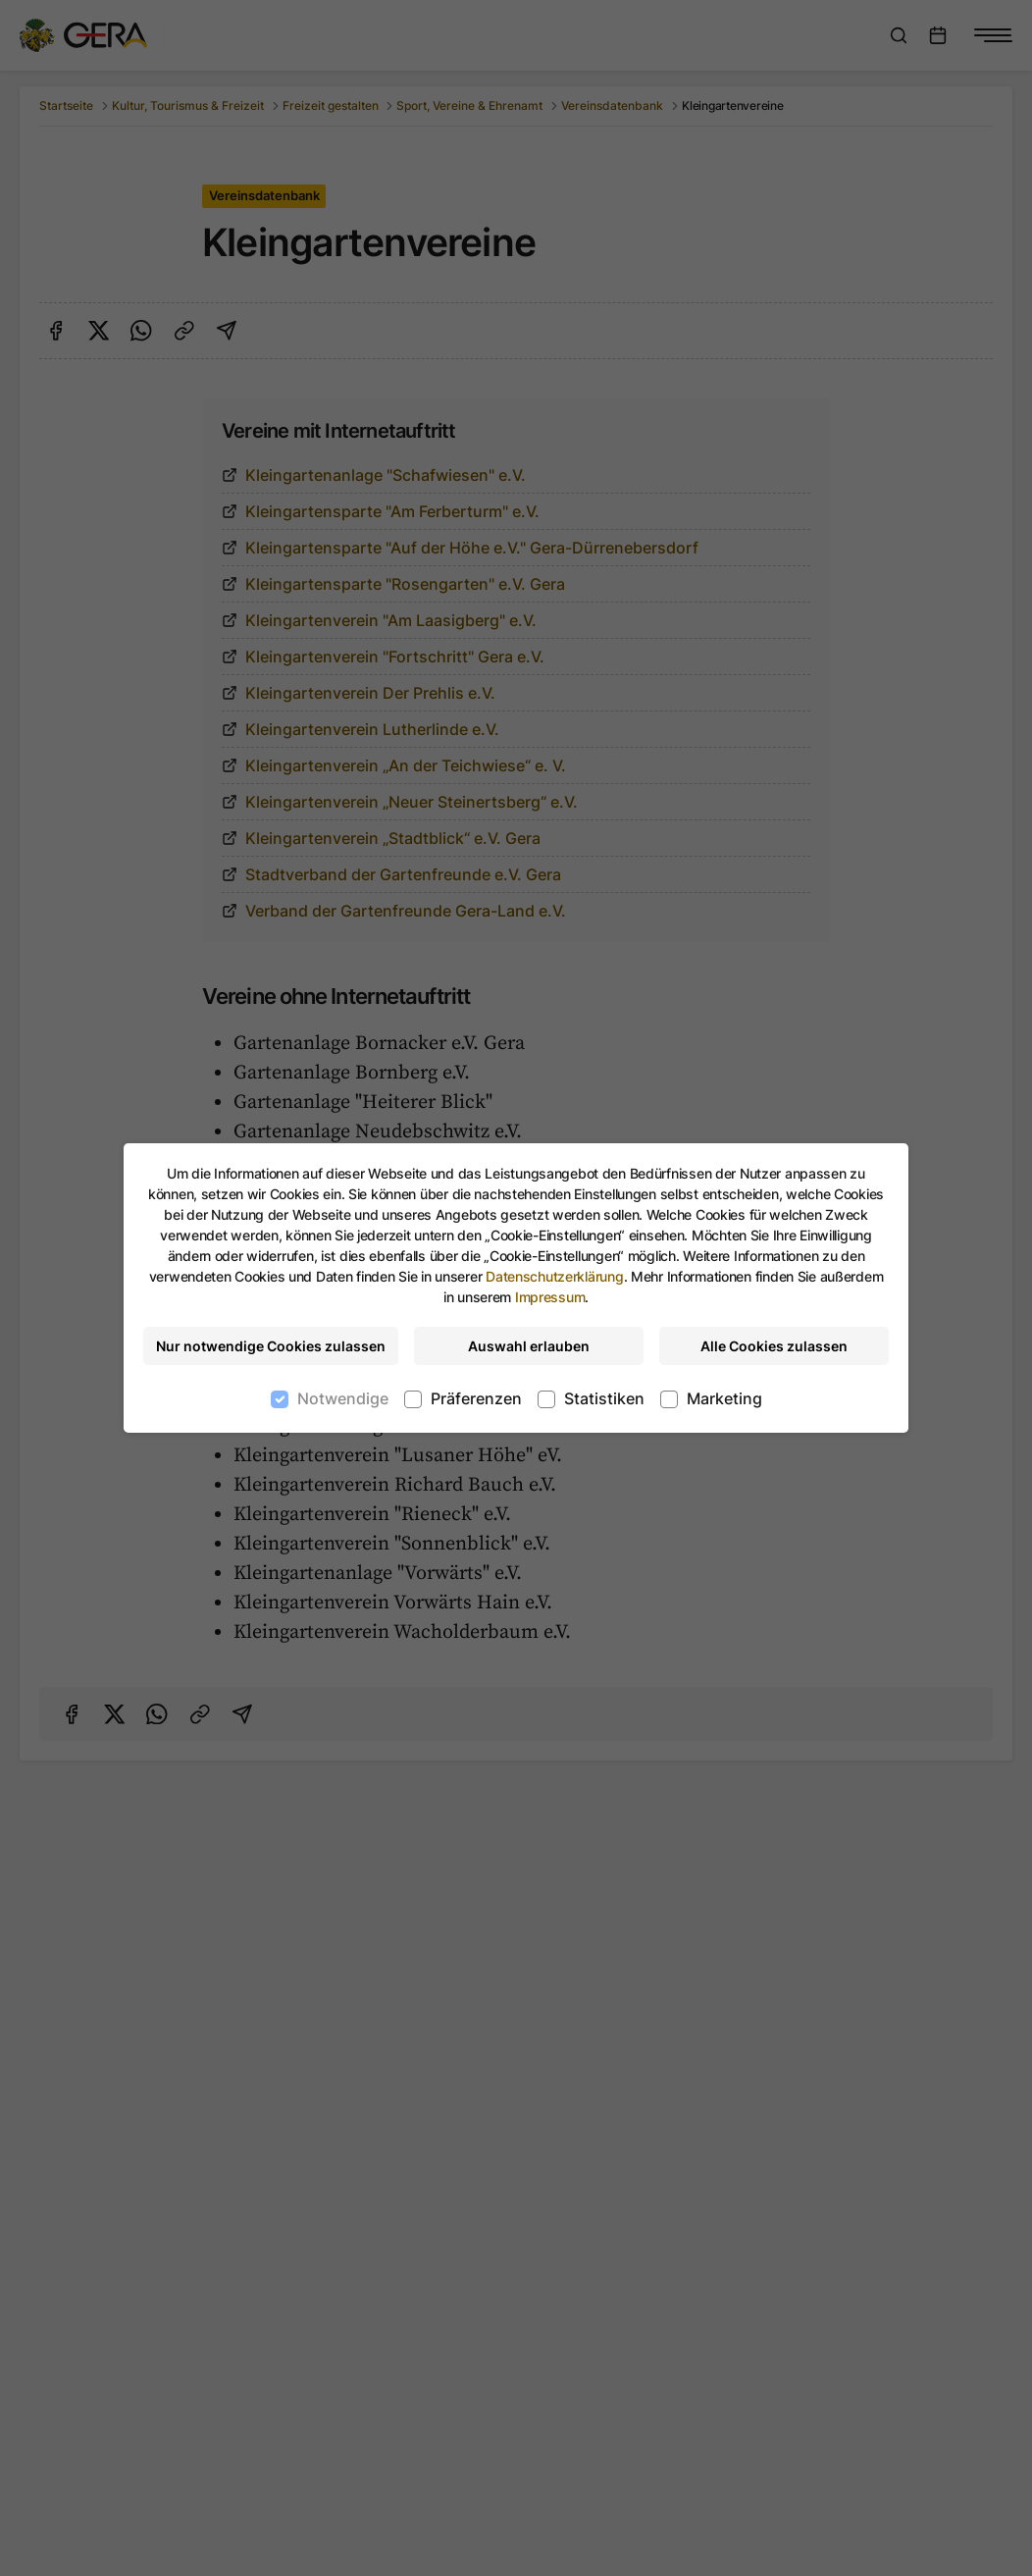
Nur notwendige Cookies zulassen (271, 1346)
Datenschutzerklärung (554, 1276)
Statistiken (604, 1398)
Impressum (550, 1296)
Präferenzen (476, 1398)
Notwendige (342, 1398)
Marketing (724, 1398)
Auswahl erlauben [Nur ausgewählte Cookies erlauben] (529, 1346)
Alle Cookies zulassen (774, 1346)
